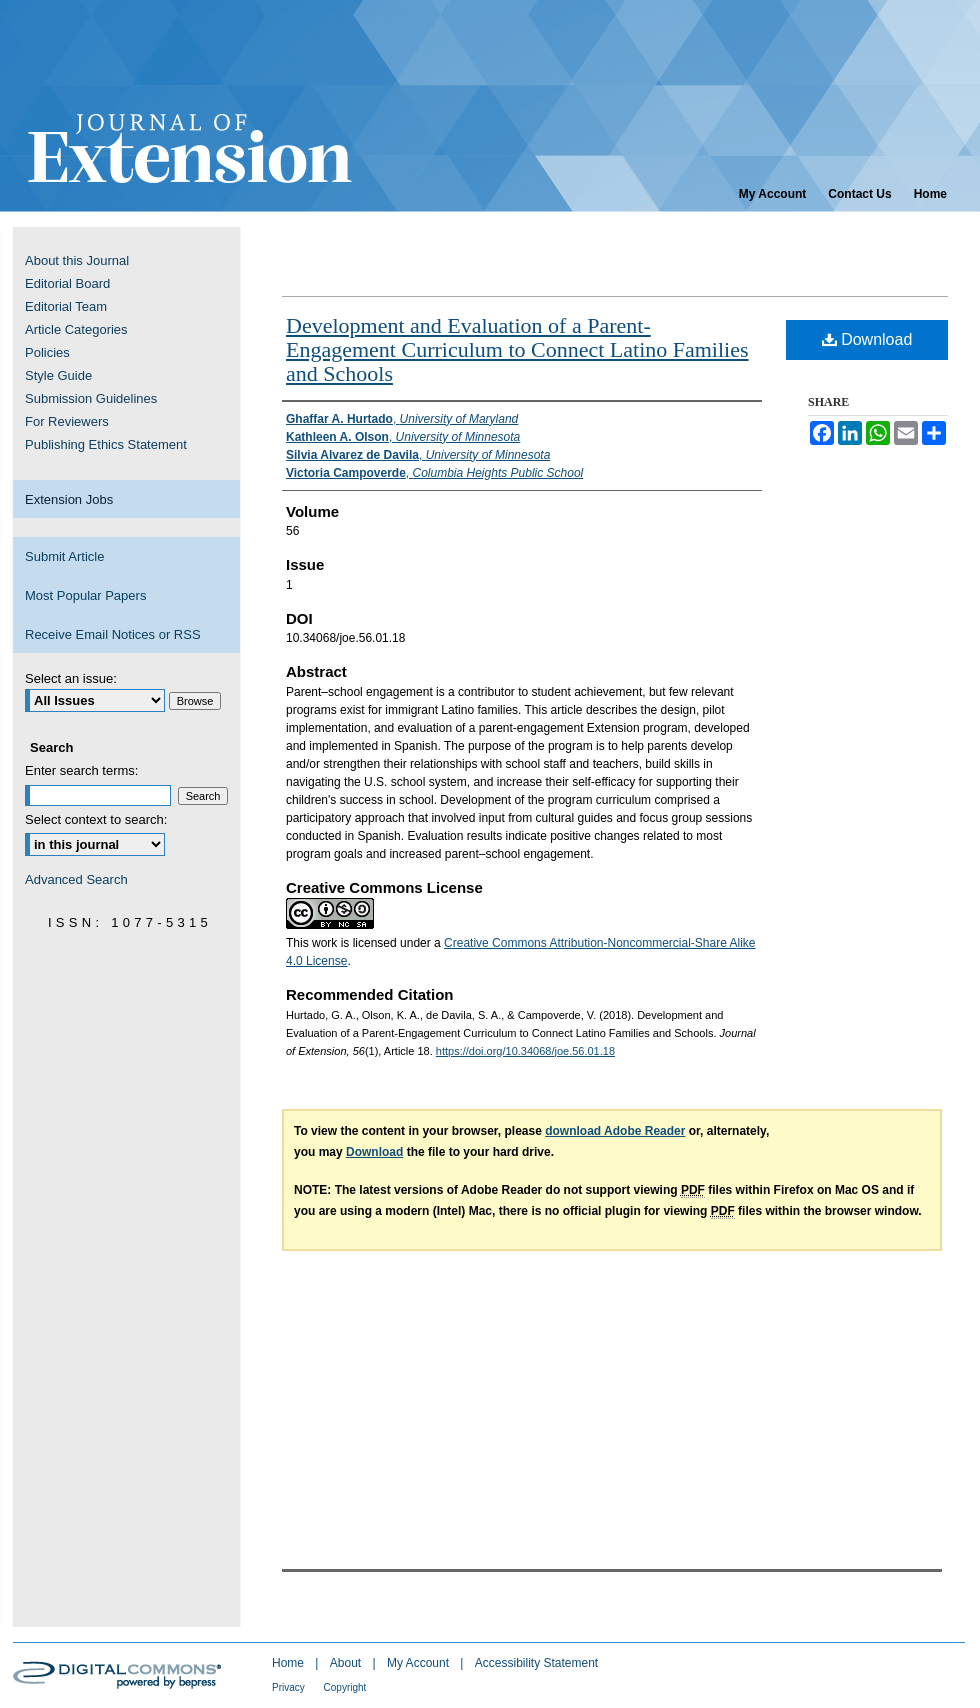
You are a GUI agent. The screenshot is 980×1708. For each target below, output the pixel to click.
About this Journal (77, 260)
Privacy (290, 1687)
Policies (47, 352)
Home (289, 1663)
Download (867, 339)
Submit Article (64, 556)
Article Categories (76, 329)
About (347, 1663)
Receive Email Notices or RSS (113, 634)
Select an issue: (71, 678)
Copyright (345, 1687)
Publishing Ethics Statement (106, 444)
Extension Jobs (69, 499)
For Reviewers (67, 421)
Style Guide (58, 375)
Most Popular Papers (85, 595)
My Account (419, 1663)
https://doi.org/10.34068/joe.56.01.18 (525, 1051)
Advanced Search (76, 879)
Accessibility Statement (536, 1663)
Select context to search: (96, 819)
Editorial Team (66, 306)
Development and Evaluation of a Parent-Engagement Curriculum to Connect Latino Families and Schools (517, 349)
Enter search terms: (81, 770)
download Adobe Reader (615, 1131)
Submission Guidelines (91, 398)
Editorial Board (67, 283)
